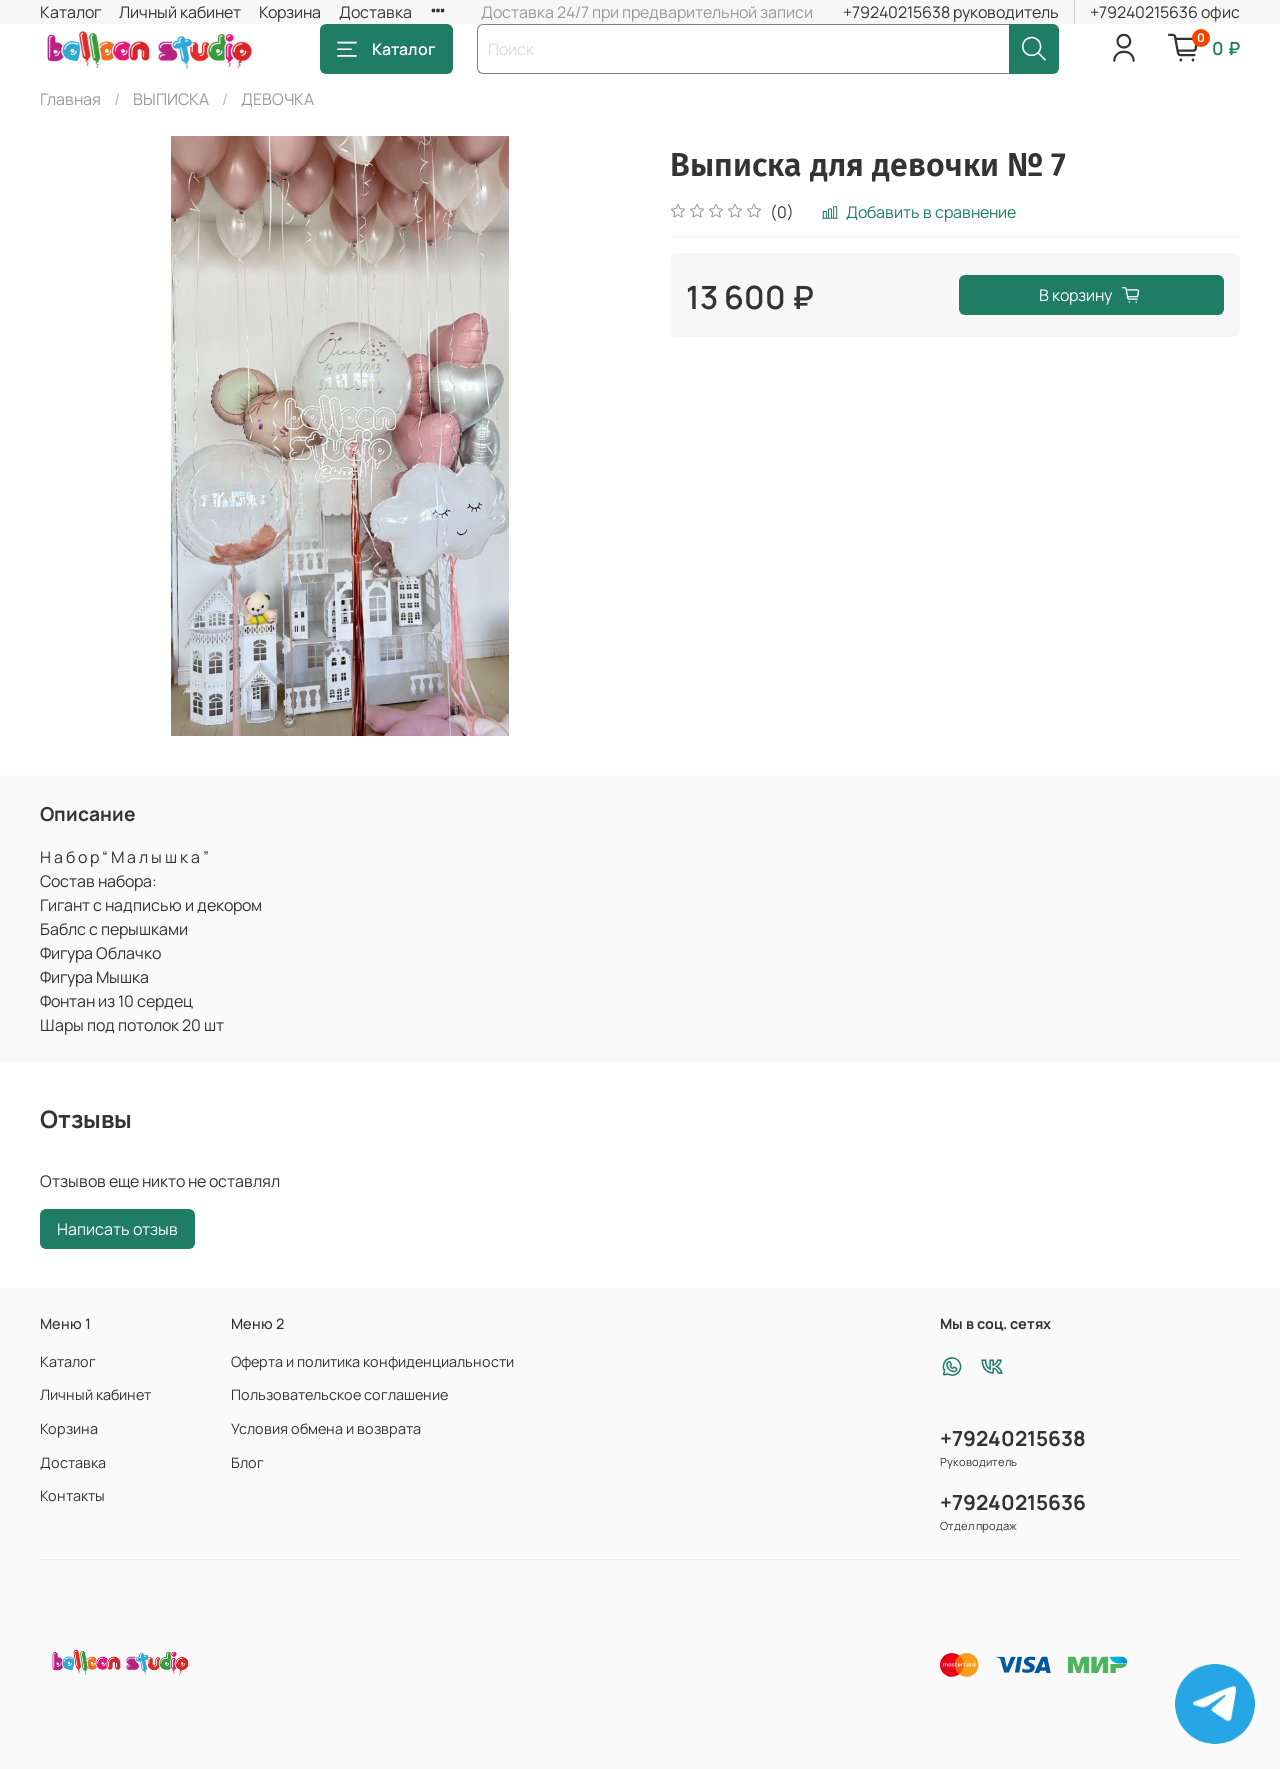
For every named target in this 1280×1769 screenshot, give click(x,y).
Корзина (290, 12)
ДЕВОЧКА (277, 99)
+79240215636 (1013, 1502)
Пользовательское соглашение (339, 1394)
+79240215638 (1013, 1438)
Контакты (72, 1495)
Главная (70, 99)
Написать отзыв (117, 1229)
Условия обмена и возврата (326, 1428)
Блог (247, 1462)
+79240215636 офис (1165, 12)
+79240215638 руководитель (951, 12)
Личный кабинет (180, 12)
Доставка (375, 12)
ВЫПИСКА (171, 99)
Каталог (70, 12)
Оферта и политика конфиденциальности (372, 1361)
